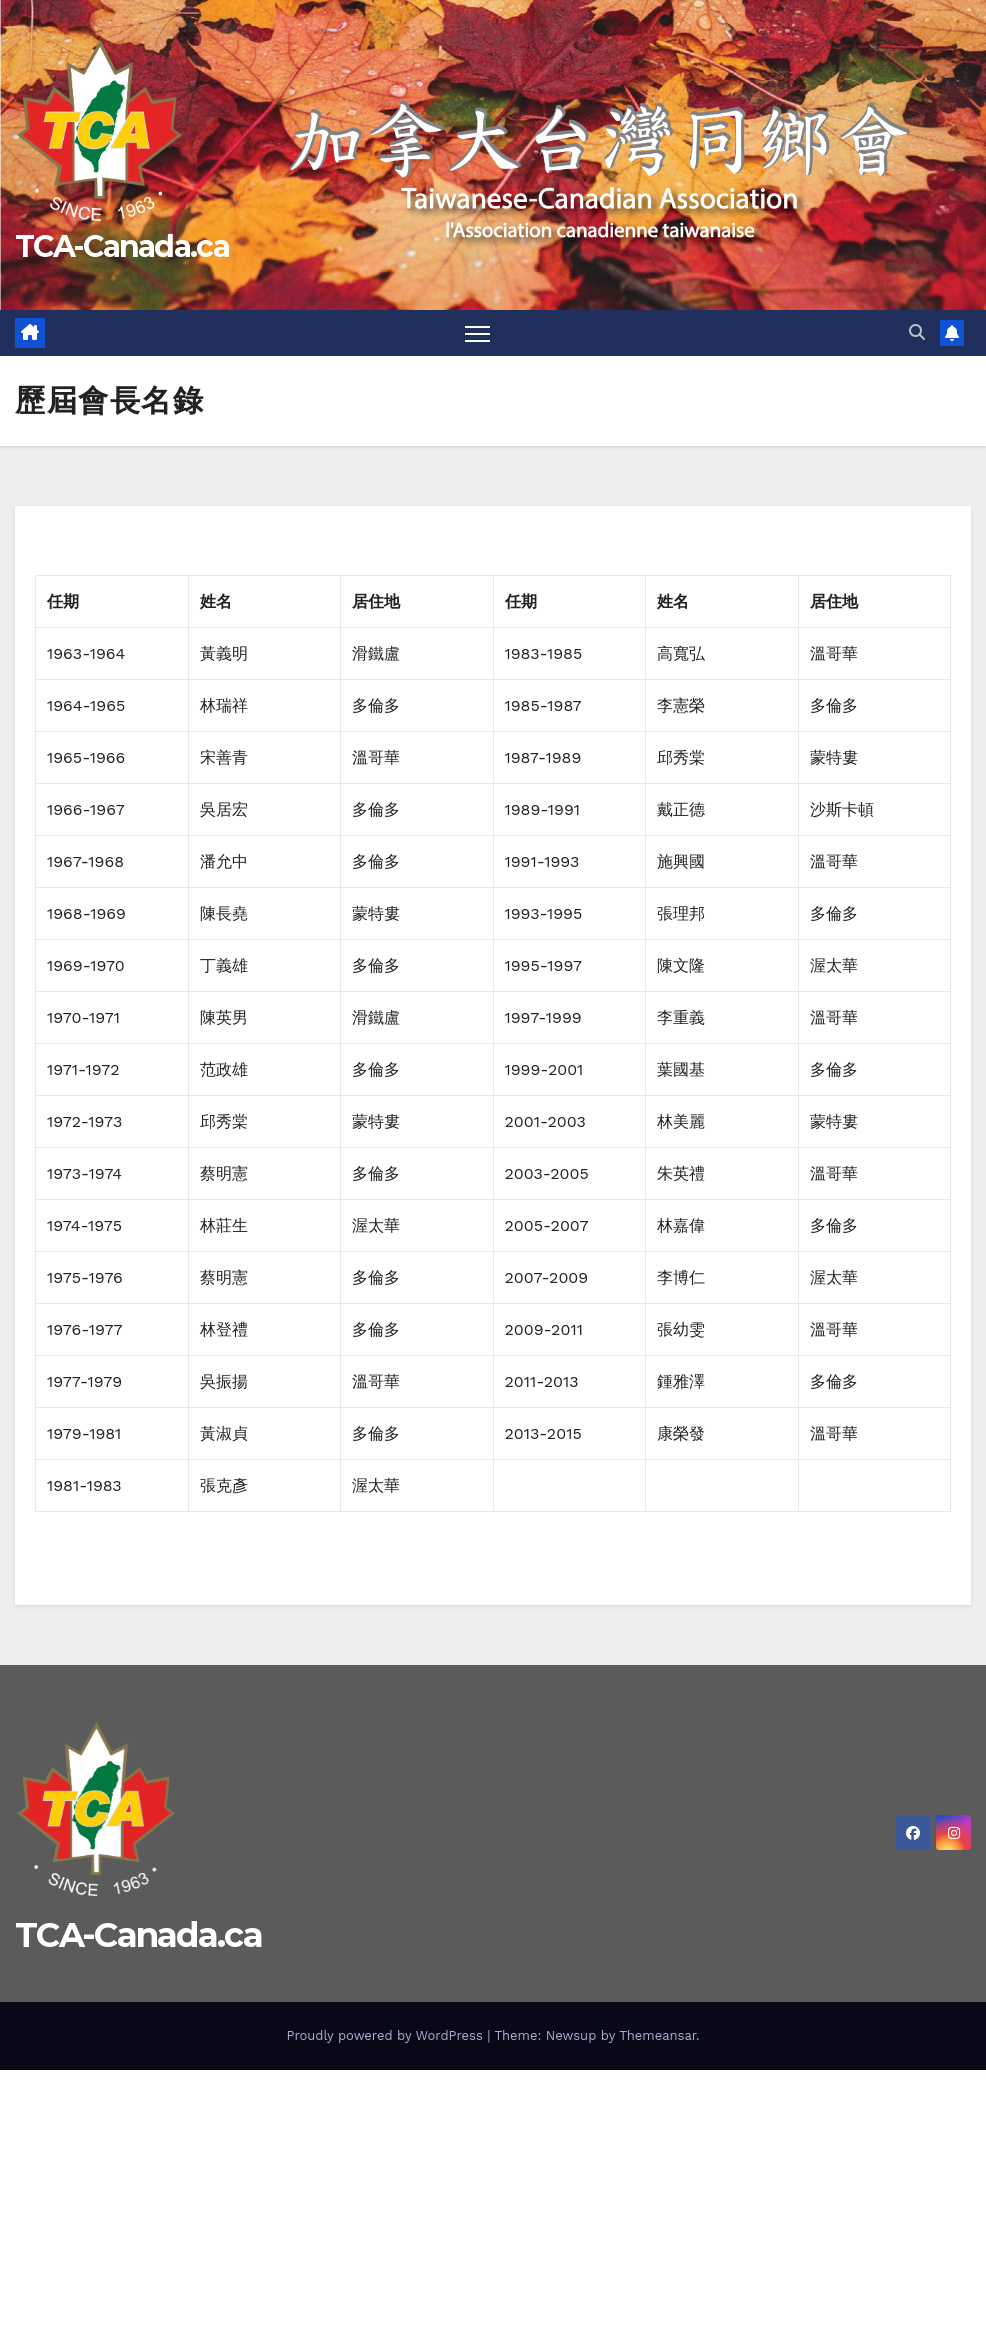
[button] (917, 332)
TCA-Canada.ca (122, 246)
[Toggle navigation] (477, 333)
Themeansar (657, 2035)
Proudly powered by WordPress (386, 2035)
